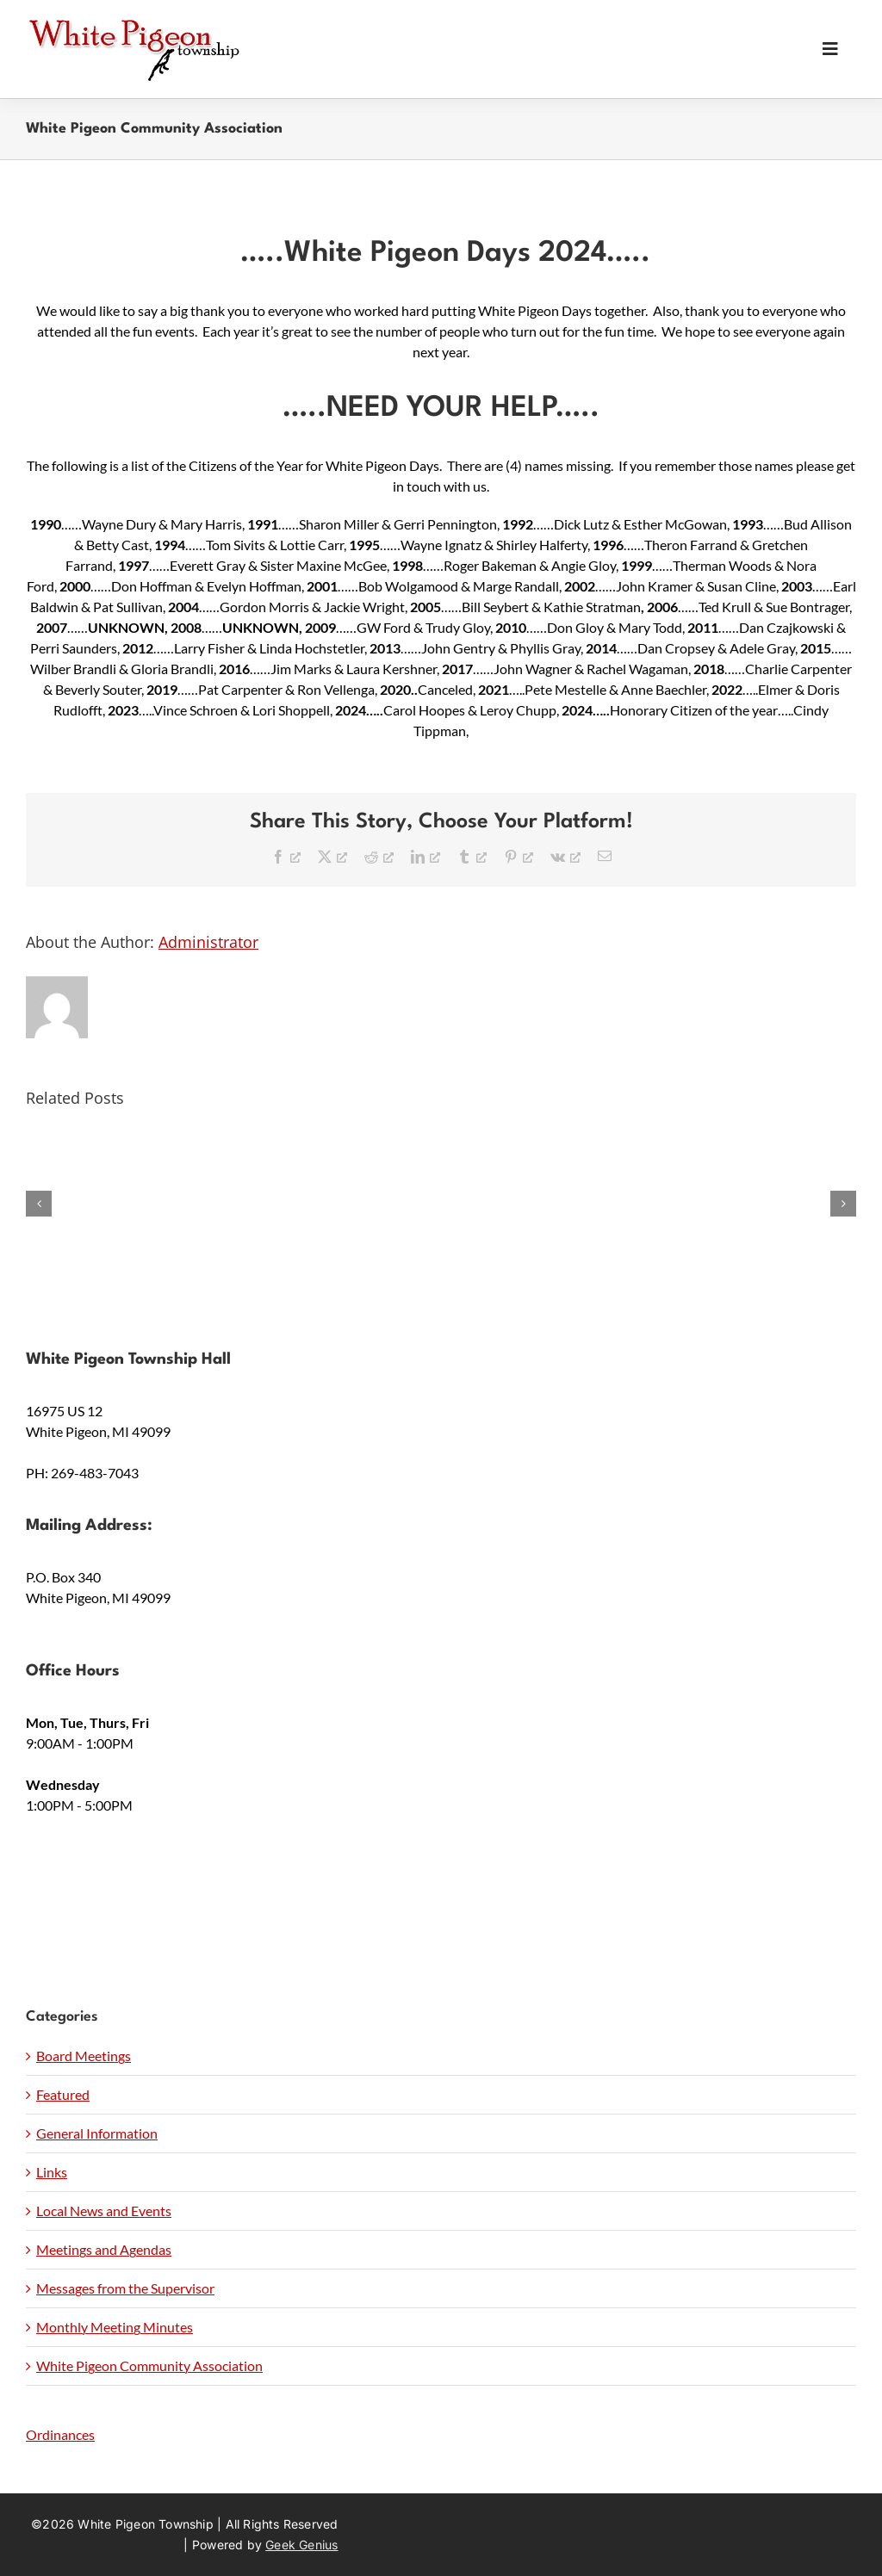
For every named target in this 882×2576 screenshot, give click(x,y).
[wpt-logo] (133, 23)
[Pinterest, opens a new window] (518, 856)
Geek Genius (301, 2544)
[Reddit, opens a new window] (379, 856)
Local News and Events (103, 2210)
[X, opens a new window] (332, 856)
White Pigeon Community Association (149, 2365)
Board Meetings (83, 2055)
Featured (63, 2094)
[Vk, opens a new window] (565, 856)
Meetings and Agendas (103, 2249)
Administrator (208, 942)
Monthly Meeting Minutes (114, 2327)
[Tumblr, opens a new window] (472, 856)
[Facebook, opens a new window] (286, 856)
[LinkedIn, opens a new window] (425, 856)
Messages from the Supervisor (125, 2288)
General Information (97, 2133)
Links (51, 2172)
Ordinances (60, 2434)
